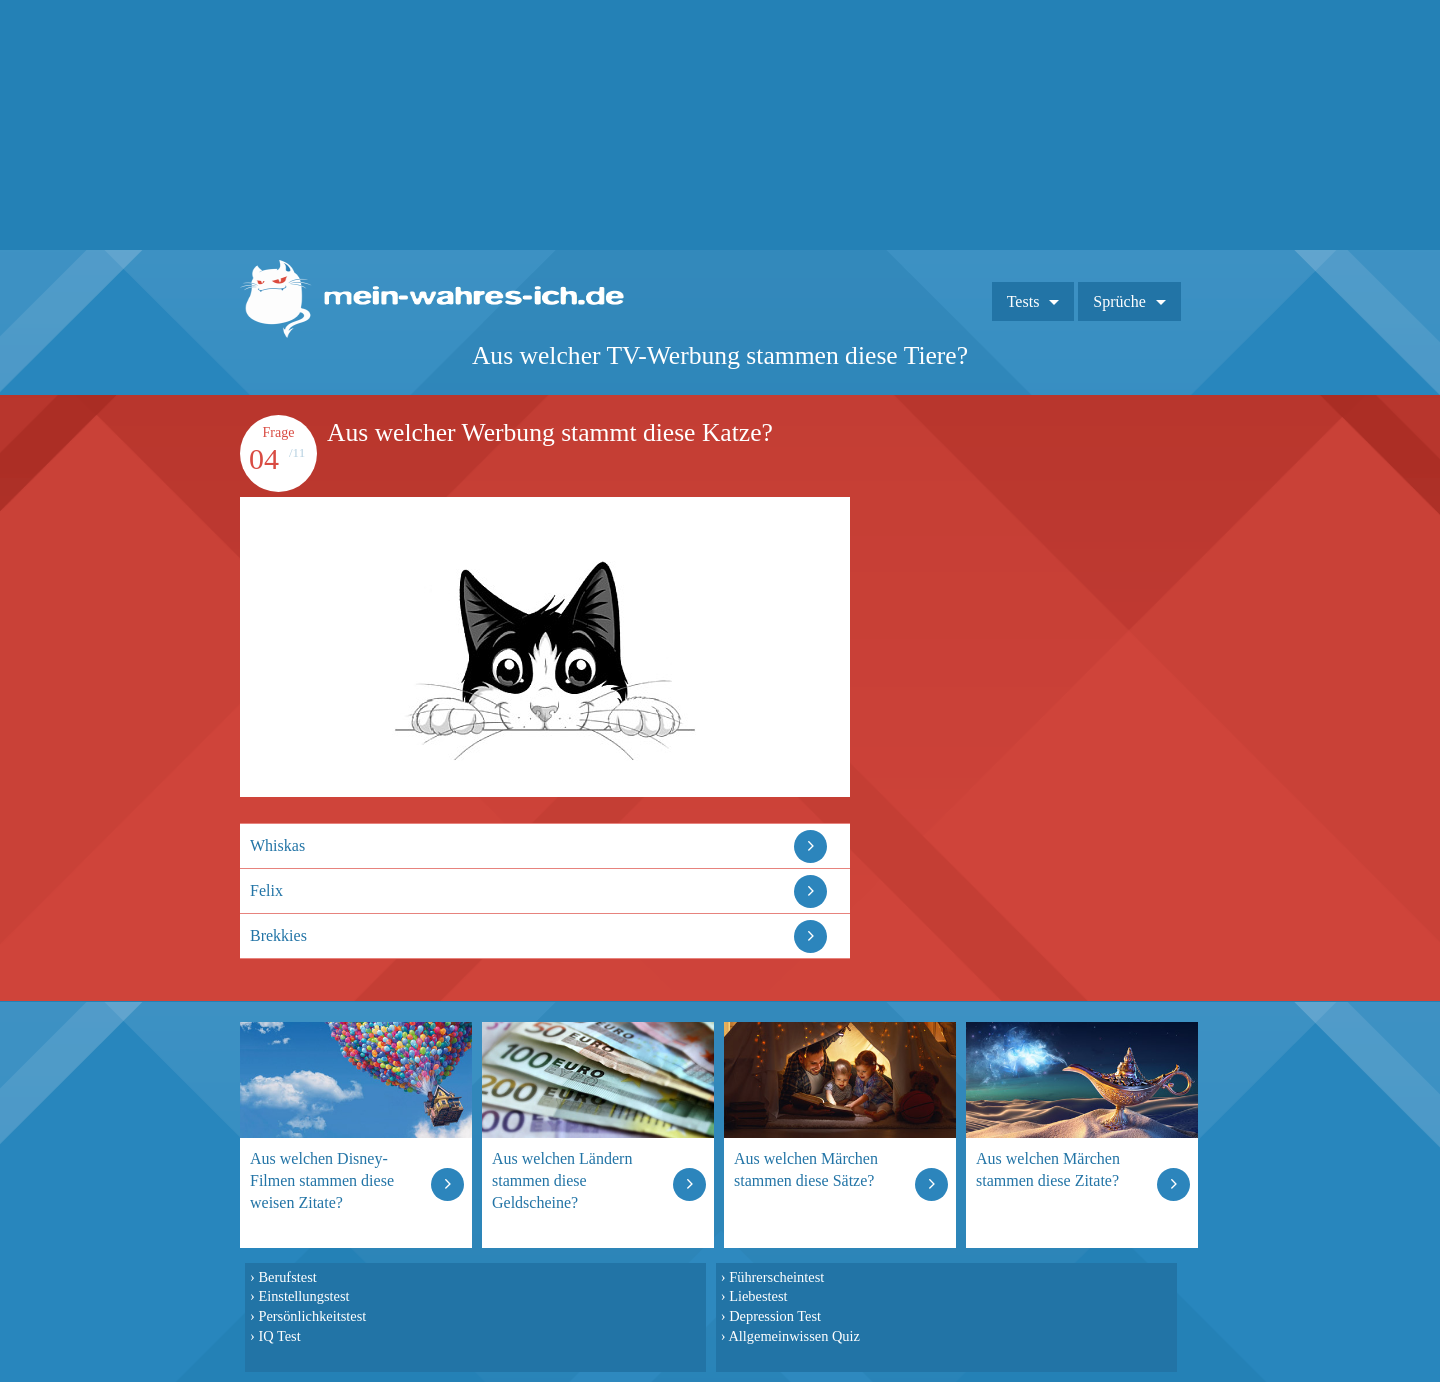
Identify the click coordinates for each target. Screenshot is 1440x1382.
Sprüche (1119, 301)
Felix (266, 890)
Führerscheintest (776, 1277)
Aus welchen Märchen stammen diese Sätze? (806, 1169)
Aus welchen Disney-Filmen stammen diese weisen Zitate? (322, 1180)
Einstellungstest (303, 1296)
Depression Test (775, 1316)
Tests (1023, 301)
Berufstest (287, 1277)
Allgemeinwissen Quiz (794, 1336)
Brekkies (278, 935)
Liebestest (758, 1296)
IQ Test (279, 1336)
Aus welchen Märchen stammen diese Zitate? (1048, 1169)
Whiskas (277, 845)
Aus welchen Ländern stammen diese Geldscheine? (562, 1180)
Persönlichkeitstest (312, 1316)
